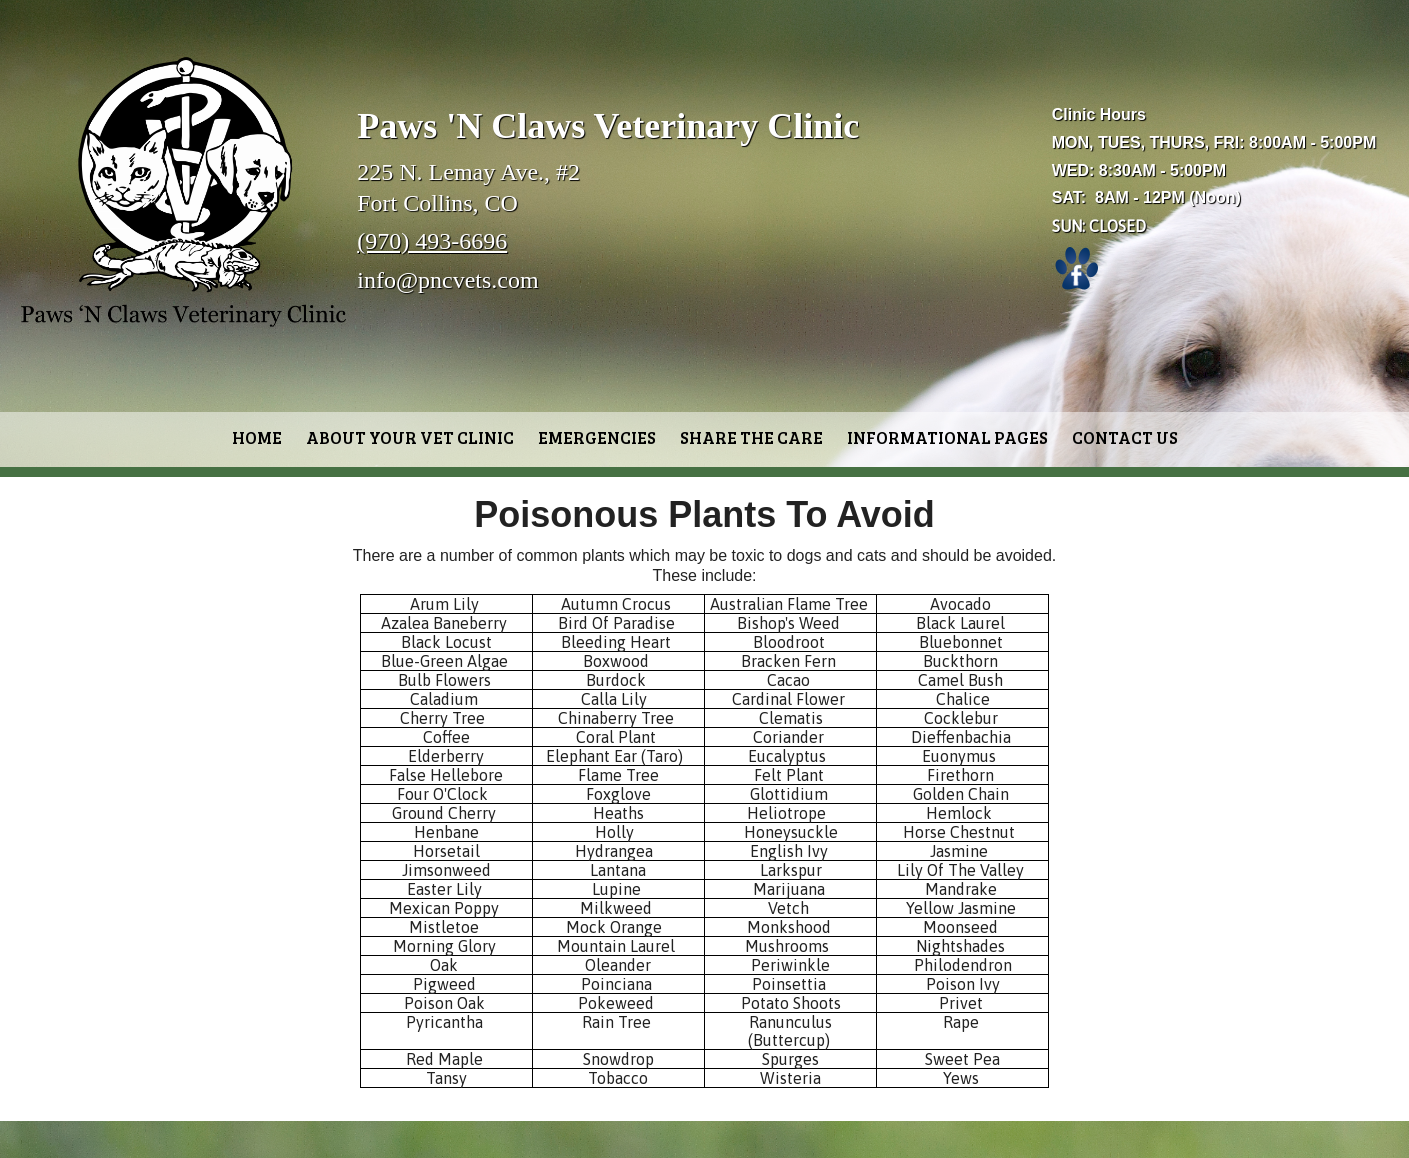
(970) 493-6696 (432, 241)
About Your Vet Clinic (410, 437)
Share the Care (751, 437)
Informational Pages (947, 437)
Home (257, 437)
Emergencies (597, 437)
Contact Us (1125, 437)
